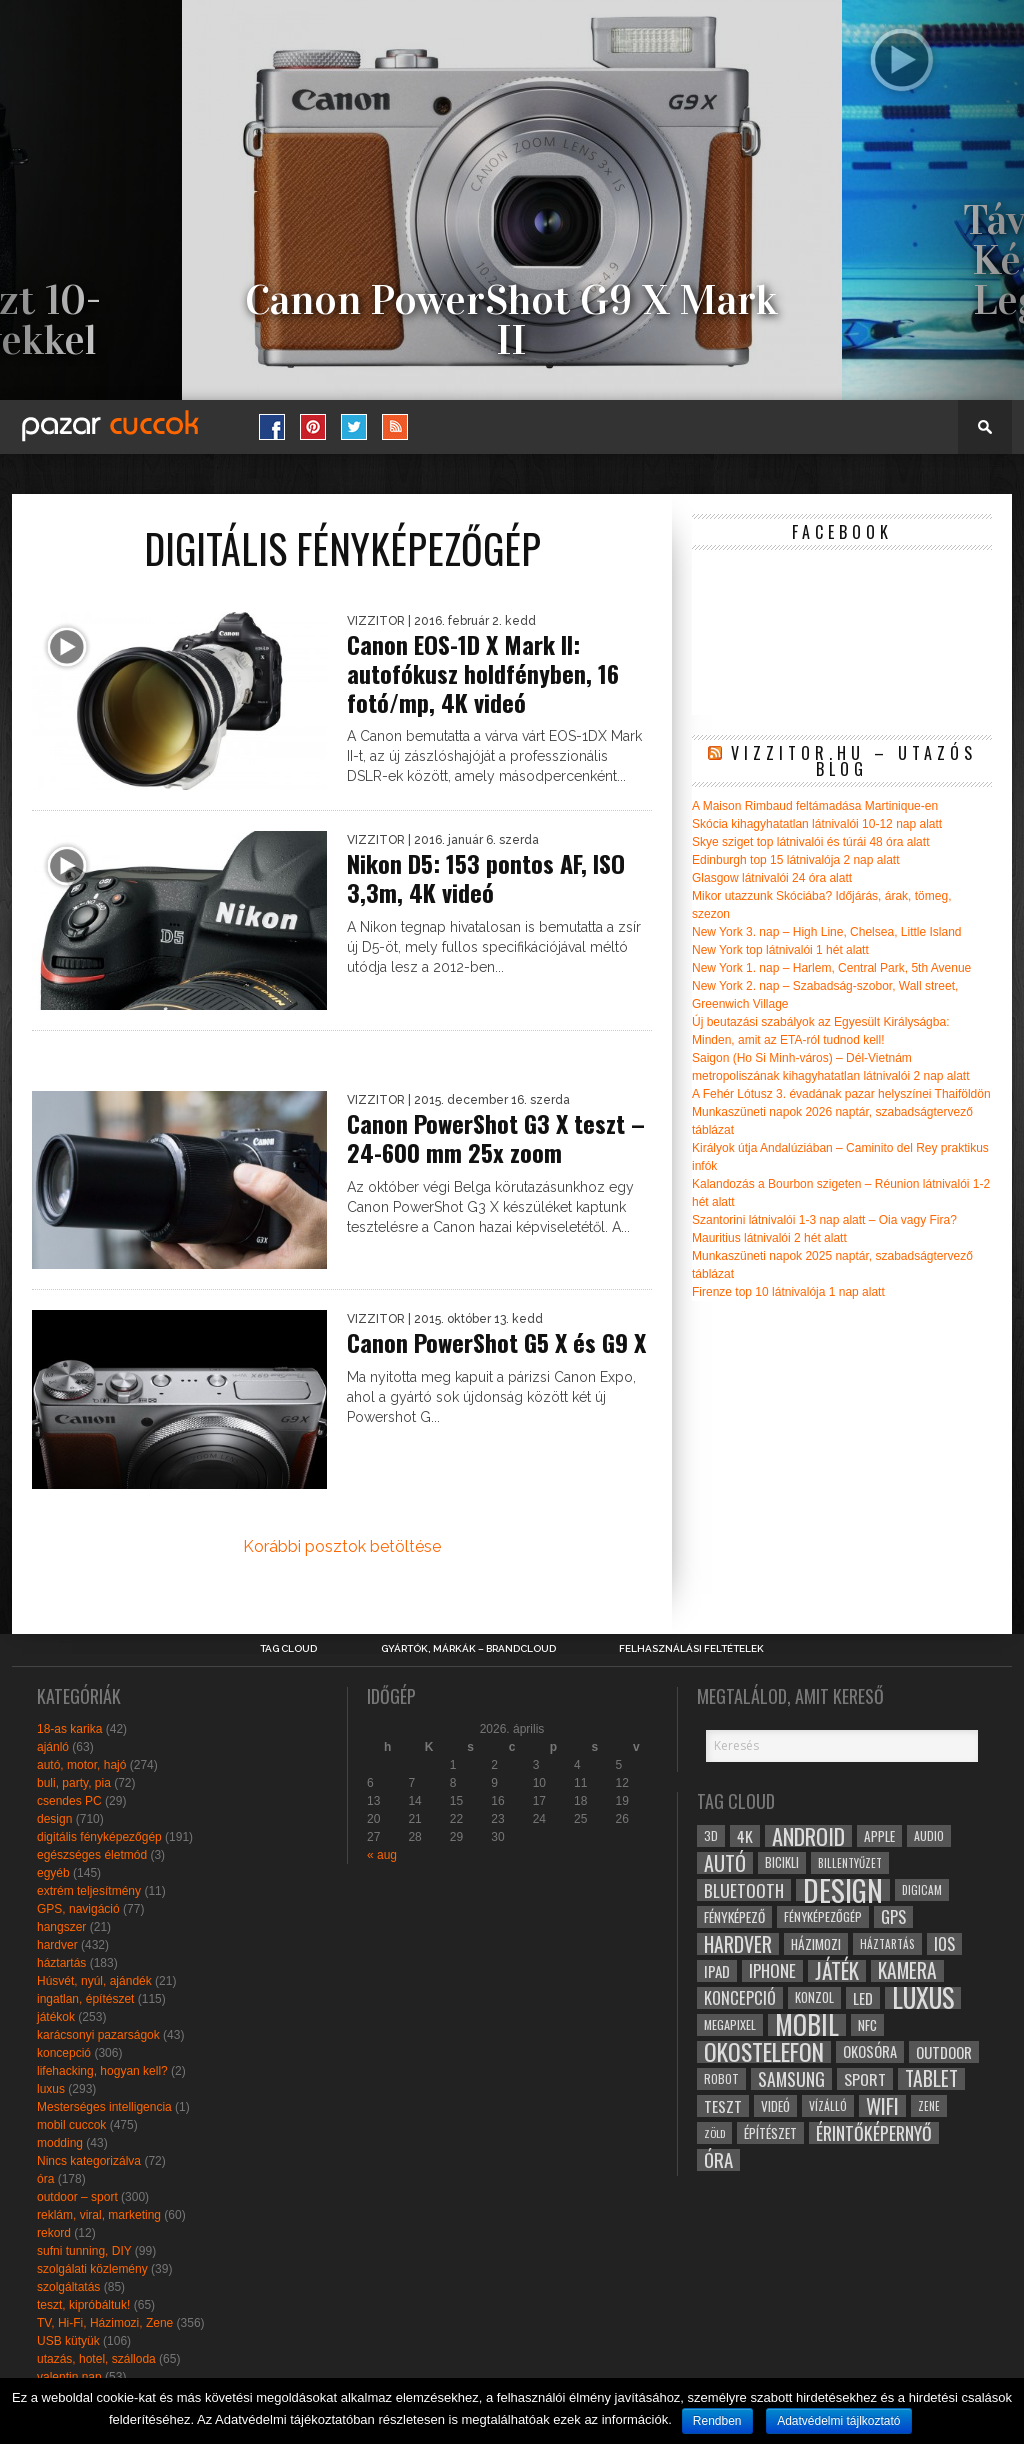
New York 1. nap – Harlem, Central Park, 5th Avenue (831, 968)
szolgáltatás (68, 2287)
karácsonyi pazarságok (98, 2035)
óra (45, 2179)
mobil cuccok (71, 2125)
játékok (56, 2017)
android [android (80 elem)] (808, 1836)
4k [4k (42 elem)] (745, 1836)
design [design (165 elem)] (843, 1890)
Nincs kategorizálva (89, 2161)
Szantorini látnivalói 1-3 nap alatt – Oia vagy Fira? (824, 1220)
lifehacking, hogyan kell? (102, 2071)
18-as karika (69, 1729)
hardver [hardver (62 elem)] (738, 1944)
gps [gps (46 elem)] (893, 1917)
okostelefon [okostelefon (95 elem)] (764, 2052)
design (54, 1819)
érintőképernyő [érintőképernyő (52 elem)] (874, 2133)
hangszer (61, 1927)
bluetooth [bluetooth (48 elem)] (744, 1890)
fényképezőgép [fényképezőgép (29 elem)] (823, 1916)
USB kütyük (68, 2341)
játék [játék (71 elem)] (837, 1971)
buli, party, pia (74, 1783)
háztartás (61, 1963)
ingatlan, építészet (85, 1999)
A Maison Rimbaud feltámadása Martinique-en (815, 806)
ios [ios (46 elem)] (944, 1944)
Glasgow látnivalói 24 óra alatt (772, 878)
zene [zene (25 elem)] (929, 2106)
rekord (54, 2233)
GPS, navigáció (78, 1909)
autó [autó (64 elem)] (725, 1863)
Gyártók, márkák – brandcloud (468, 1649)
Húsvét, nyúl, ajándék (94, 1981)
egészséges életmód (92, 1855)
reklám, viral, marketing (99, 2215)
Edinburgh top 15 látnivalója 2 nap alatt (796, 860)
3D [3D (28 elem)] (711, 1835)
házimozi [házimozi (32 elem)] (816, 1944)
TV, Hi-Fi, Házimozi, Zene (105, 2323)
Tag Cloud (288, 1649)
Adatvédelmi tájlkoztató (838, 2421)
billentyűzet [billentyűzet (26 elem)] (850, 1862)
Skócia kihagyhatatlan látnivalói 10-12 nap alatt (817, 824)
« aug (382, 1855)
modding (60, 2143)
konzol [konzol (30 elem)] (814, 1997)
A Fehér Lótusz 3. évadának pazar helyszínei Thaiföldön (841, 1094)
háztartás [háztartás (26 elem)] (887, 1943)
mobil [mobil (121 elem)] (807, 2025)
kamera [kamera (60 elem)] (907, 1971)
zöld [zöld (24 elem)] (714, 2133)
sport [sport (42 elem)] (865, 2079)
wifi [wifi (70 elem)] (882, 2106)
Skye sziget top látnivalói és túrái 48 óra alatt (810, 842)
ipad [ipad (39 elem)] (717, 1971)
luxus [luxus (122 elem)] (923, 1998)
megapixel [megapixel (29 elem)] (730, 2024)
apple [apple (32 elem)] (879, 1836)
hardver (57, 1945)
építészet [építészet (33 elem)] (770, 2133)
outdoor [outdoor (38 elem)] (944, 2052)
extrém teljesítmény (89, 1891)
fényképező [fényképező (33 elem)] (734, 1917)
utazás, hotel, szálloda (96, 2359)
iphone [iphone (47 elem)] (772, 1971)
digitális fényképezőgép (99, 1837)
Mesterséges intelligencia (104, 2107)
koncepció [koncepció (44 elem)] (740, 1998)
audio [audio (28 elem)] (929, 1835)
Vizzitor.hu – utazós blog (854, 761)
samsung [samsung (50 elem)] (791, 2079)
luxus (51, 2089)
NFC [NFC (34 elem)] (867, 2024)
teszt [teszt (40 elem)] (723, 2106)
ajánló (53, 1747)
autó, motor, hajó (81, 1765)
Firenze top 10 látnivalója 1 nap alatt (788, 1292)
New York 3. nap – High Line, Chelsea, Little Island (827, 932)
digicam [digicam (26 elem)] (922, 1889)
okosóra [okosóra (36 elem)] (870, 2051)
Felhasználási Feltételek (691, 1649)
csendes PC (69, 1801)
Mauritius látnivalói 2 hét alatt (769, 1238)
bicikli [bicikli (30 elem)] (782, 1862)
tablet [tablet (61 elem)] (931, 2079)
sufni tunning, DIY (84, 2251)
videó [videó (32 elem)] (775, 2106)
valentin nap (69, 2377)
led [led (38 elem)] (863, 1998)
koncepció (64, 2053)
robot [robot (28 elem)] (721, 2078)
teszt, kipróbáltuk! (83, 2305)
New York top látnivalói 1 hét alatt (780, 950)
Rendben (717, 2421)
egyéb (53, 1873)
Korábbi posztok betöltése (342, 1546)
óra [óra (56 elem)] (718, 2160)
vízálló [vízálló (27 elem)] (828, 2105)
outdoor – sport (77, 2197)
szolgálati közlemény (92, 2269)
